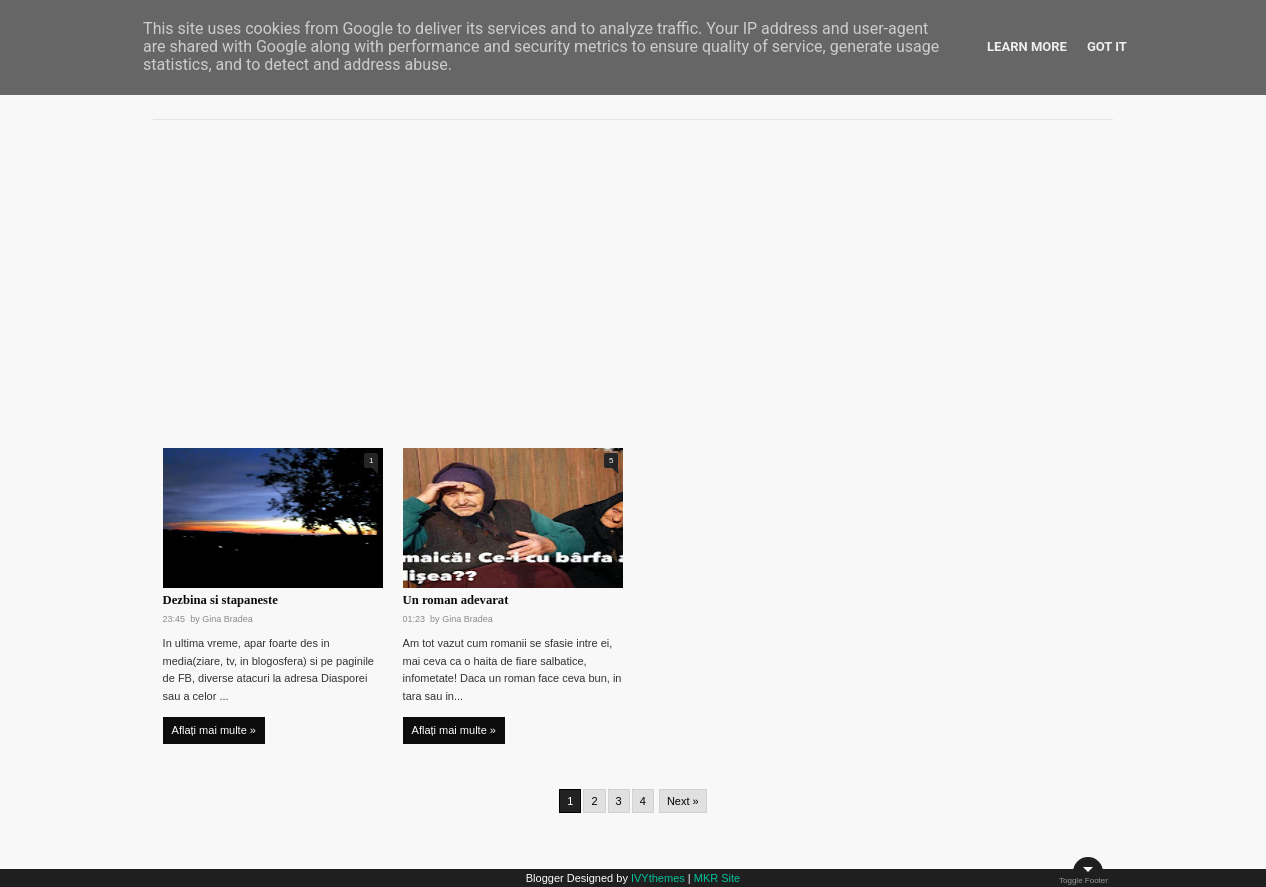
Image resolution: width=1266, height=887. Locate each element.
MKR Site (717, 878)
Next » (683, 801)
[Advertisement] (633, 275)
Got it (1107, 46)
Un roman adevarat (456, 600)
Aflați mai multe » (214, 730)
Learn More (1027, 46)
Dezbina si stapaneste (220, 600)
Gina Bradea (227, 619)
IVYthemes (658, 878)
